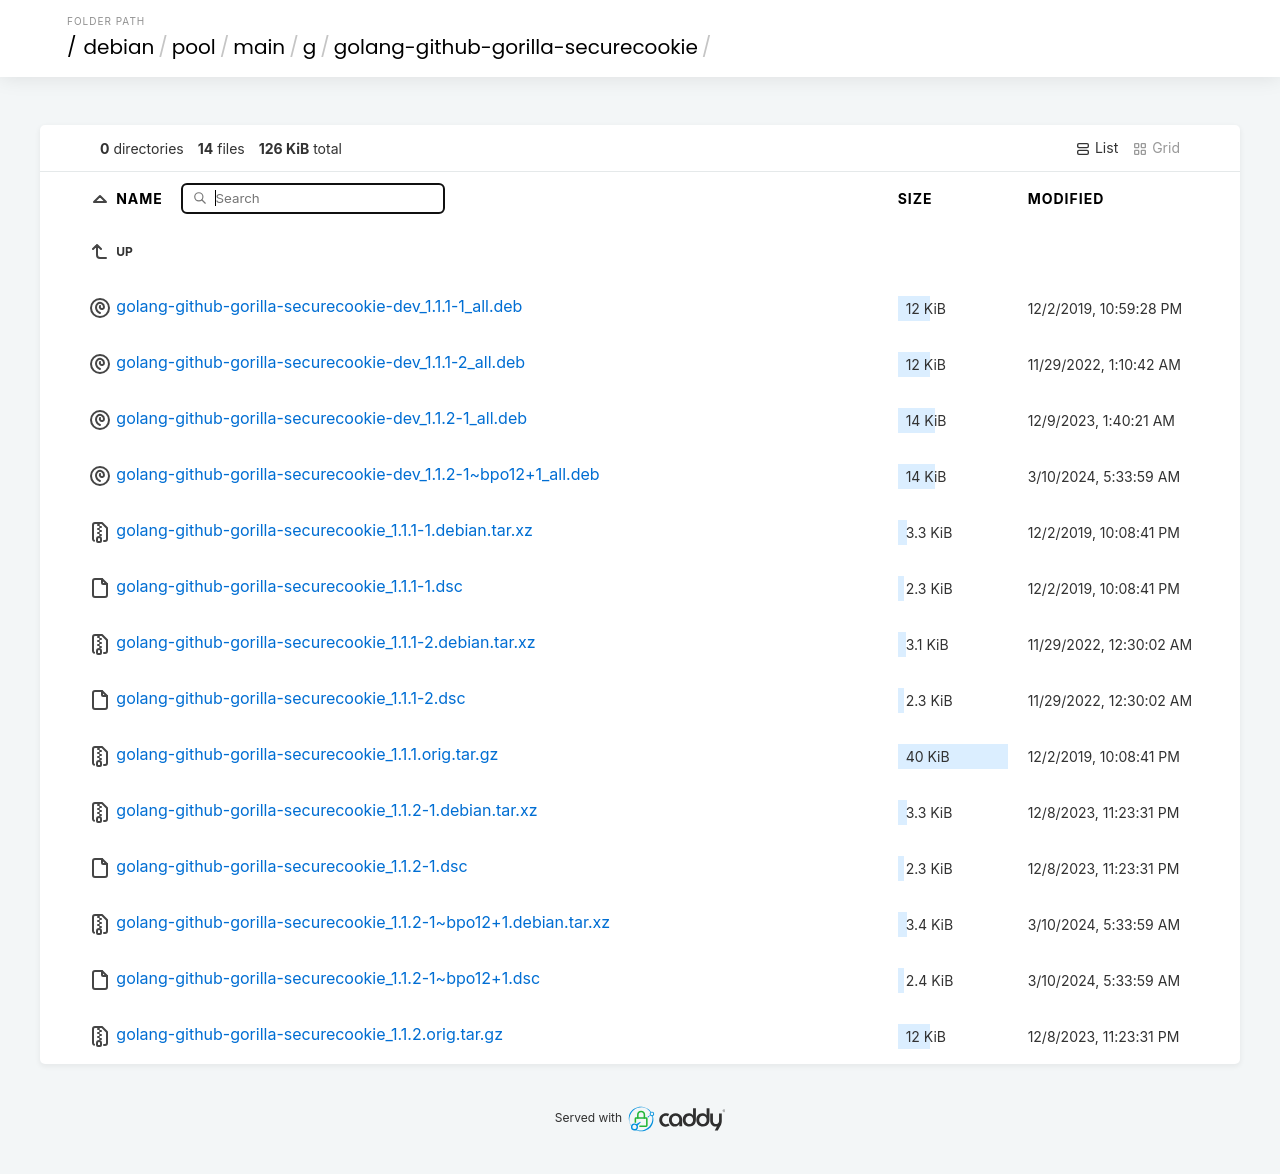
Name (141, 197)
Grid (1156, 148)
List (1096, 148)
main (259, 47)
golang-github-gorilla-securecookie (516, 47)
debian (119, 47)
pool (194, 47)
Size (915, 198)
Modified (1066, 198)
